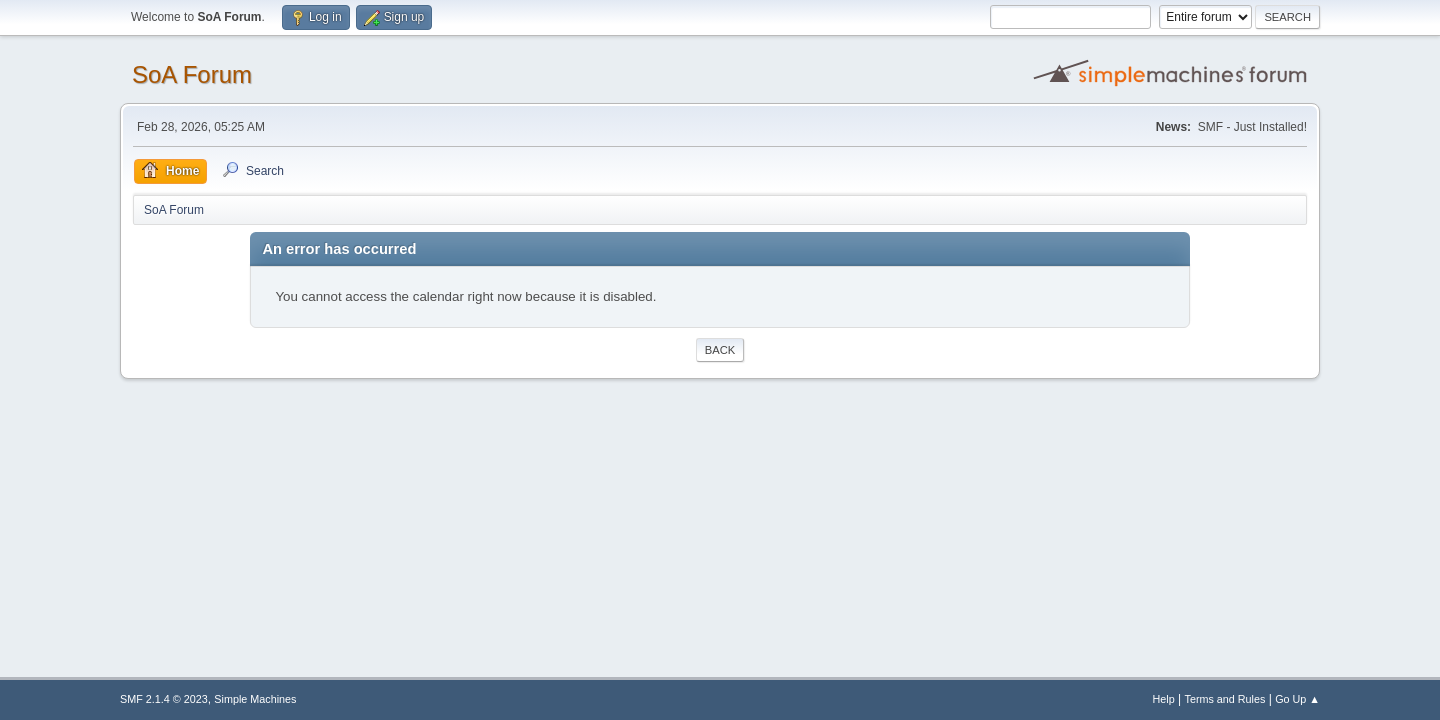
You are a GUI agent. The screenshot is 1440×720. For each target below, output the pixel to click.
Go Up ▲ (1297, 699)
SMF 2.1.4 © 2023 (164, 699)
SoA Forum (192, 74)
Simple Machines (255, 699)
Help (1164, 699)
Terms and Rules (1225, 699)
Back (720, 350)
